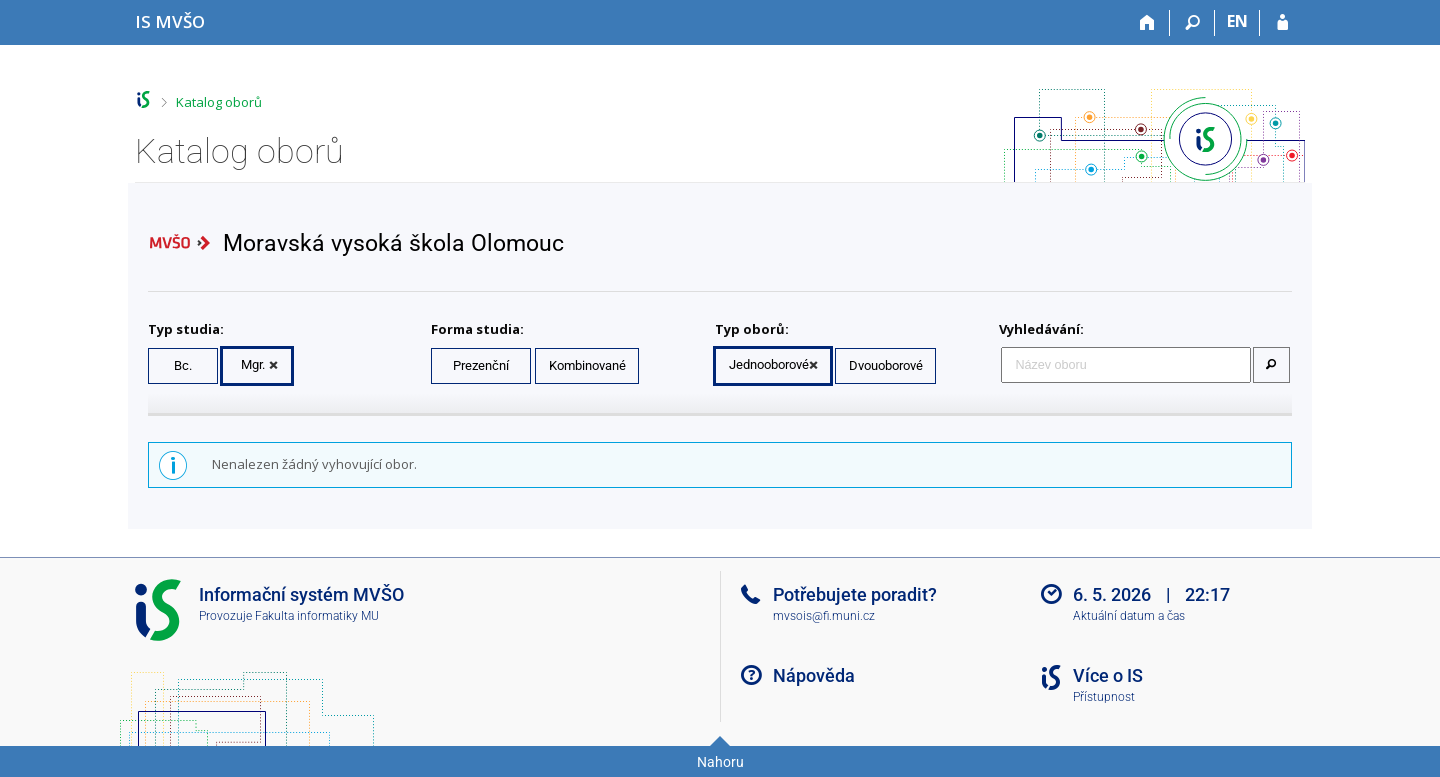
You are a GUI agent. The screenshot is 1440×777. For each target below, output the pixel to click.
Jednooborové (769, 364)
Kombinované (587, 365)
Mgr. (253, 364)
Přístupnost (1104, 697)
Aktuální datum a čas (1129, 616)
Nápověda (814, 675)
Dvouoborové (886, 365)
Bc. (183, 365)
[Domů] (1147, 23)
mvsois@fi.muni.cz (824, 616)
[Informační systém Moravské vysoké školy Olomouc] (170, 21)
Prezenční (481, 365)
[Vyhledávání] (1192, 23)
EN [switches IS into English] (1237, 21)
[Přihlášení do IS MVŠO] (1282, 23)
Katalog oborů (219, 102)
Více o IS (1108, 675)
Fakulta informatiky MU (317, 616)
